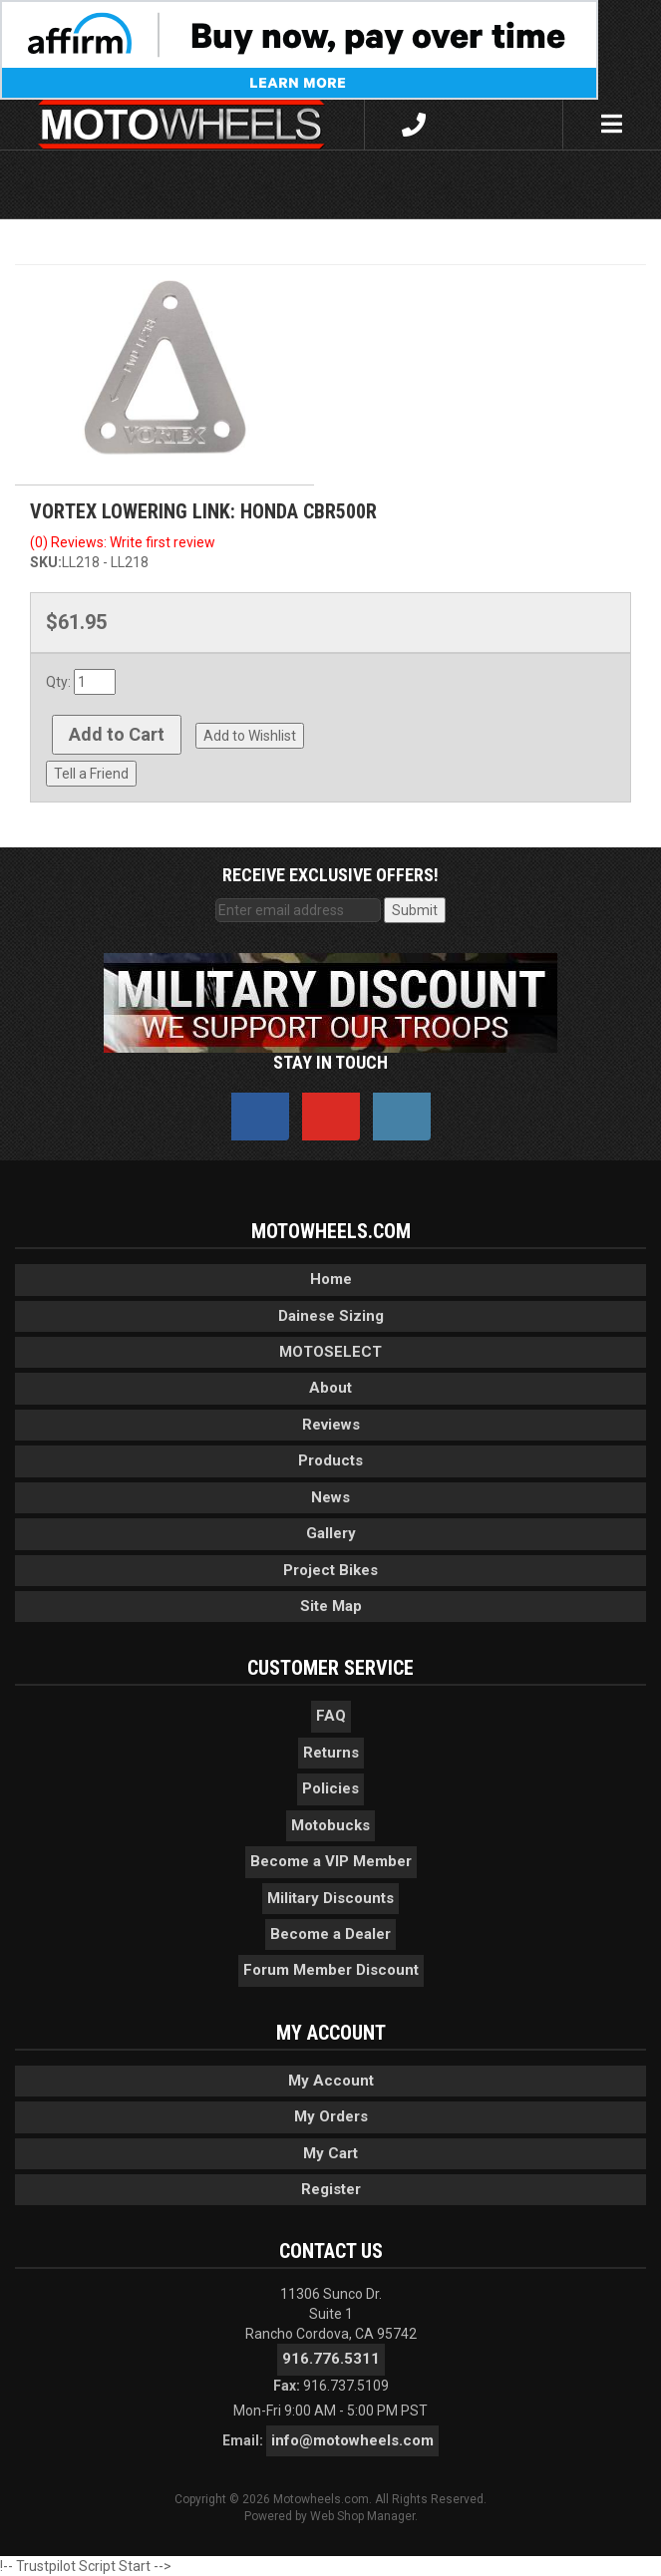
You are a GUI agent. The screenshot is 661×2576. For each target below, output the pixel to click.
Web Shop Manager (362, 2516)
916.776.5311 (331, 2359)
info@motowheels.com (352, 2440)
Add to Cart (117, 734)
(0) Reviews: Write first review (122, 542)
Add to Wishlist (249, 736)
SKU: (46, 562)
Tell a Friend (91, 774)
